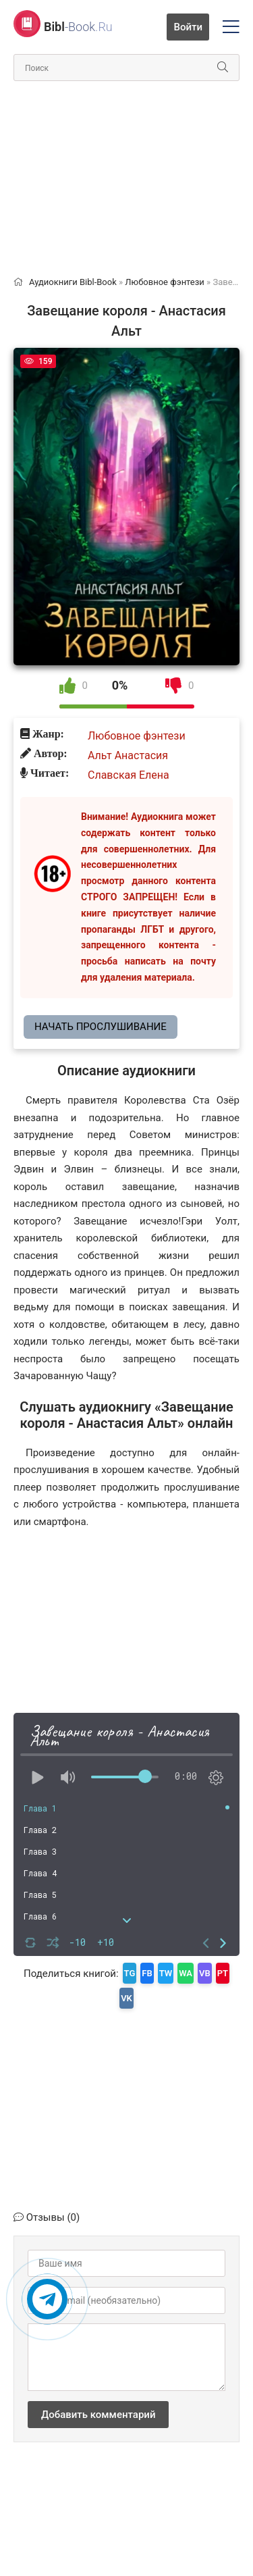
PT (222, 1973)
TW (166, 1973)
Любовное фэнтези (137, 735)
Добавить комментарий (98, 2414)
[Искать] (223, 67)
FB (147, 1973)
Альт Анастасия (128, 755)
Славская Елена (128, 775)
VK (126, 1998)
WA (185, 1973)
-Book (78, 27)
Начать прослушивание (100, 1027)
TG (130, 1973)
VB (204, 1973)
